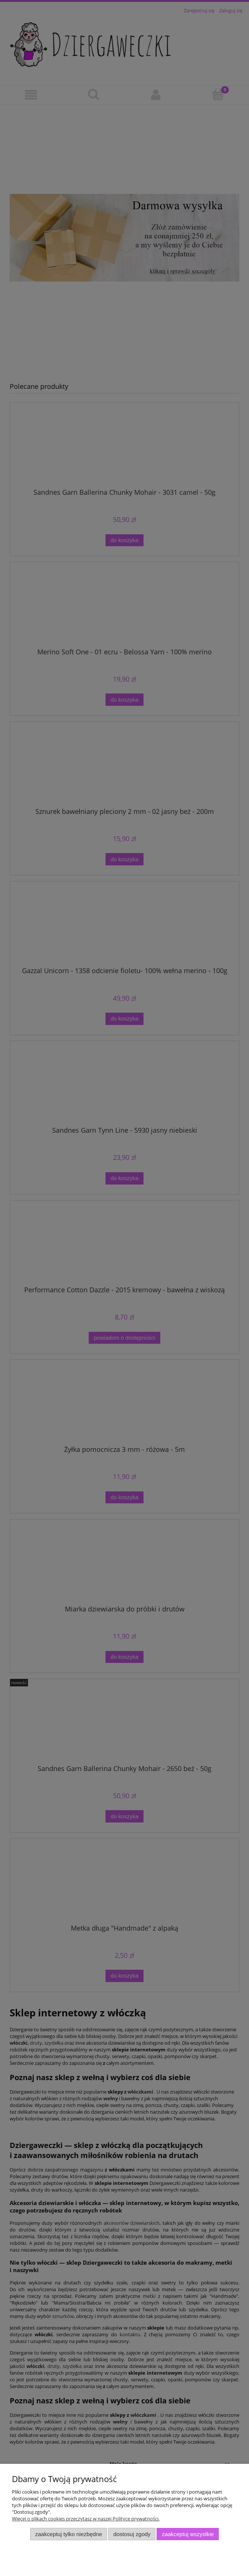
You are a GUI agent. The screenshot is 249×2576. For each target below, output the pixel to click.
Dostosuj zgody (132, 2534)
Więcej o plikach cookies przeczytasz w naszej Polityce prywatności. (86, 2518)
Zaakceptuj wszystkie (188, 2534)
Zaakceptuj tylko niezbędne (68, 2534)
